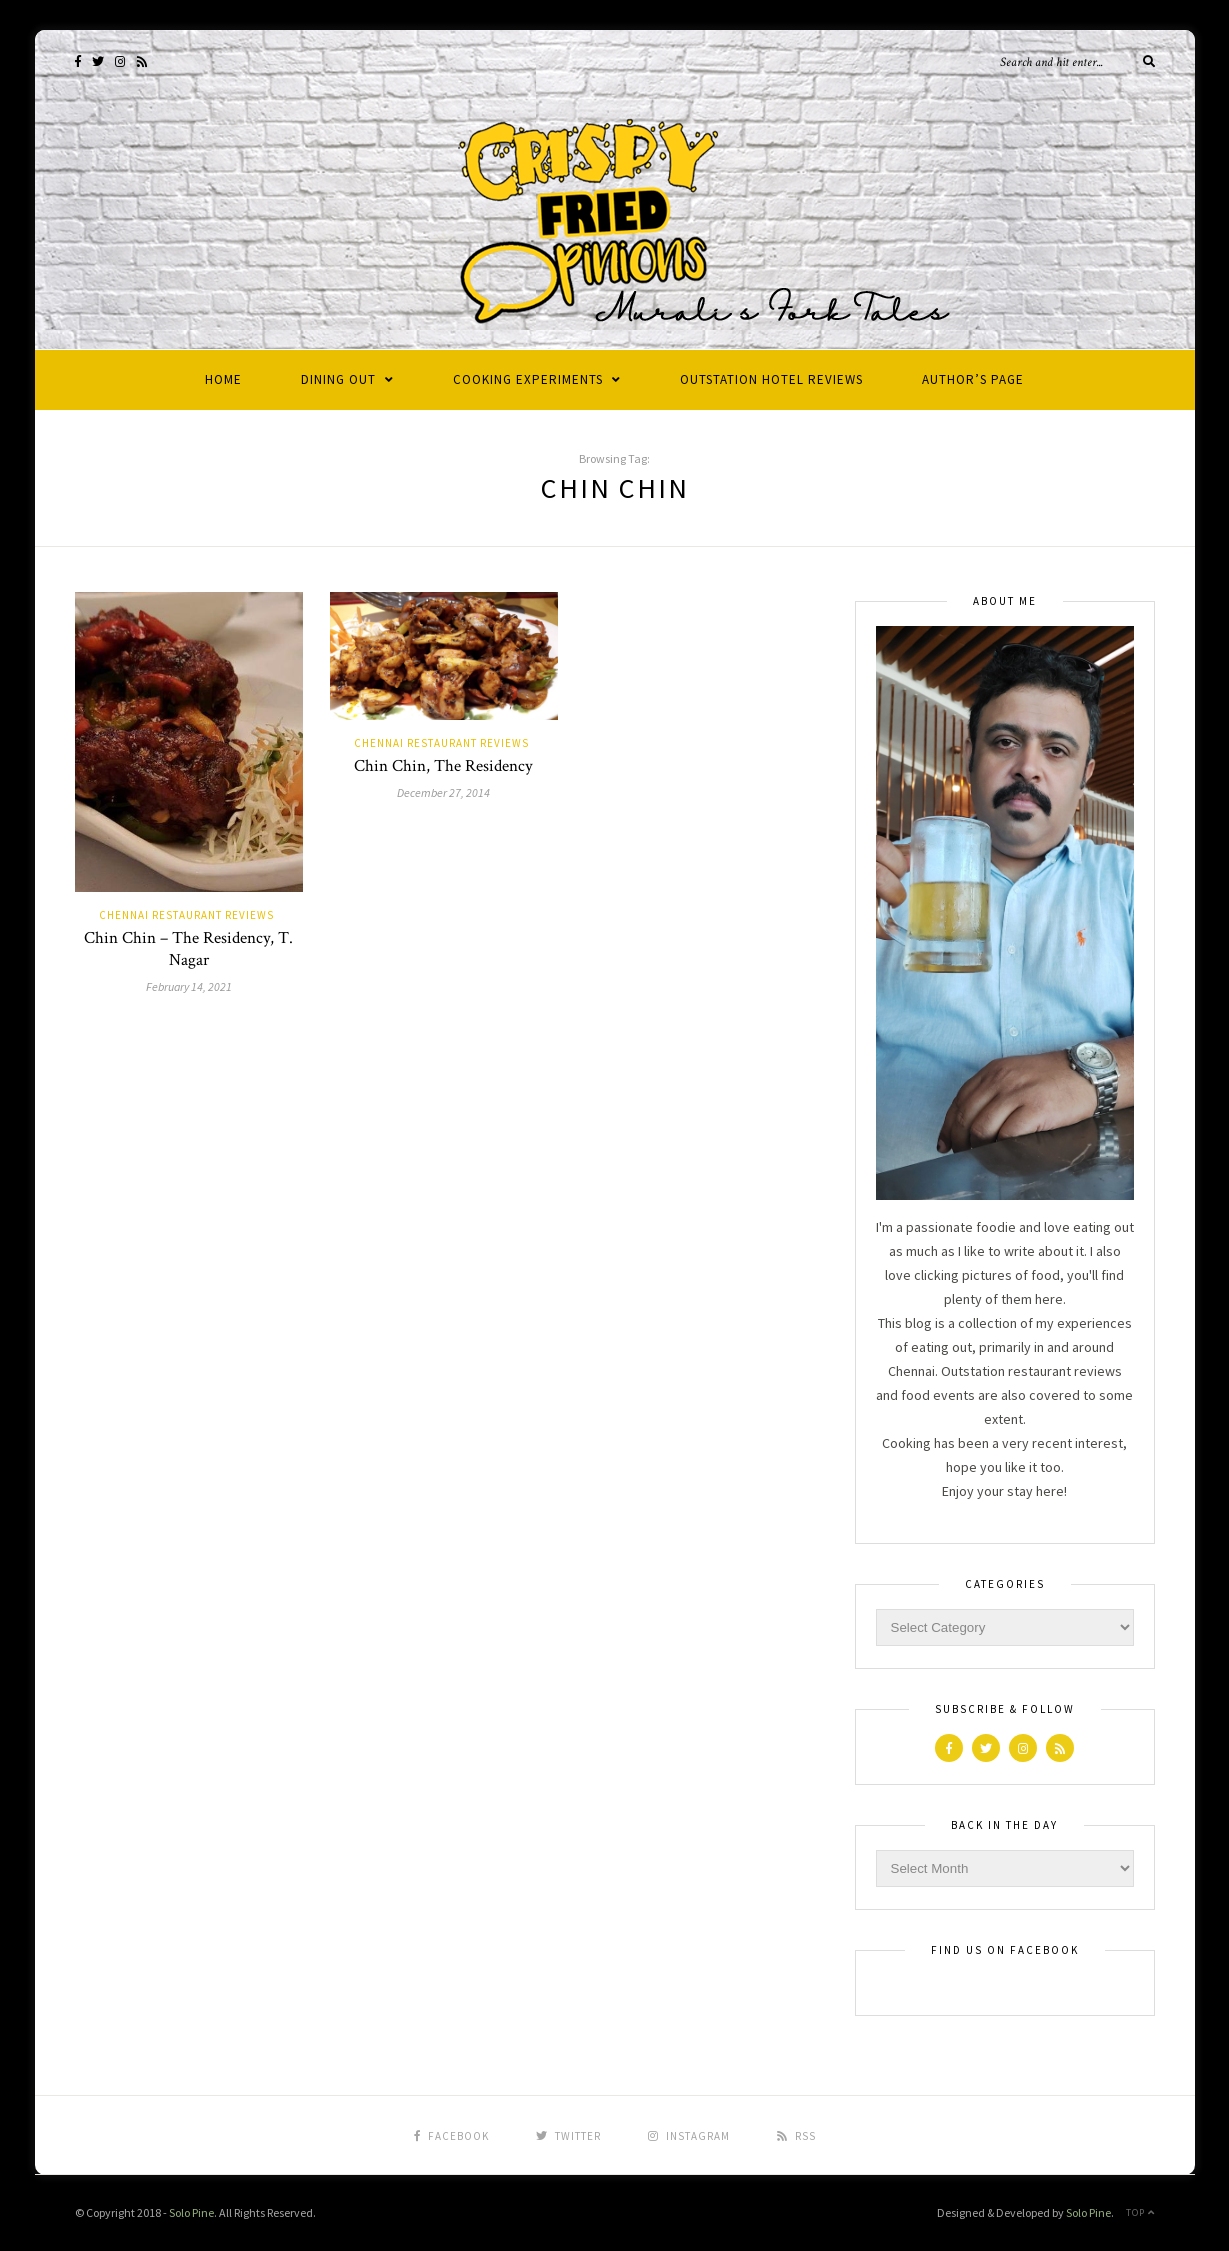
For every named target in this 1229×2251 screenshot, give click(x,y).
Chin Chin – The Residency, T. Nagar (188, 949)
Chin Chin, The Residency (443, 766)
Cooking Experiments (528, 379)
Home (223, 379)
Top (1140, 2212)
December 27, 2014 (443, 792)
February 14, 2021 (189, 986)
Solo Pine (191, 2212)
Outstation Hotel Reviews (771, 379)
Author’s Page (973, 379)
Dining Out (338, 379)
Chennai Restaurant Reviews (186, 915)
